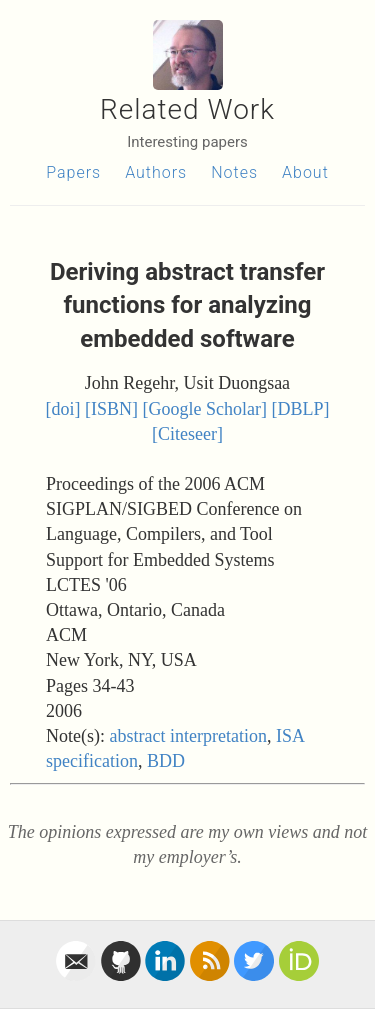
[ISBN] (111, 409)
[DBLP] (300, 409)
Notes (234, 172)
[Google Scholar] (205, 409)
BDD (166, 761)
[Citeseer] (187, 434)
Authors (156, 172)
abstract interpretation (187, 736)
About (305, 172)
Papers (73, 172)
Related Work (187, 109)
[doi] (63, 409)
